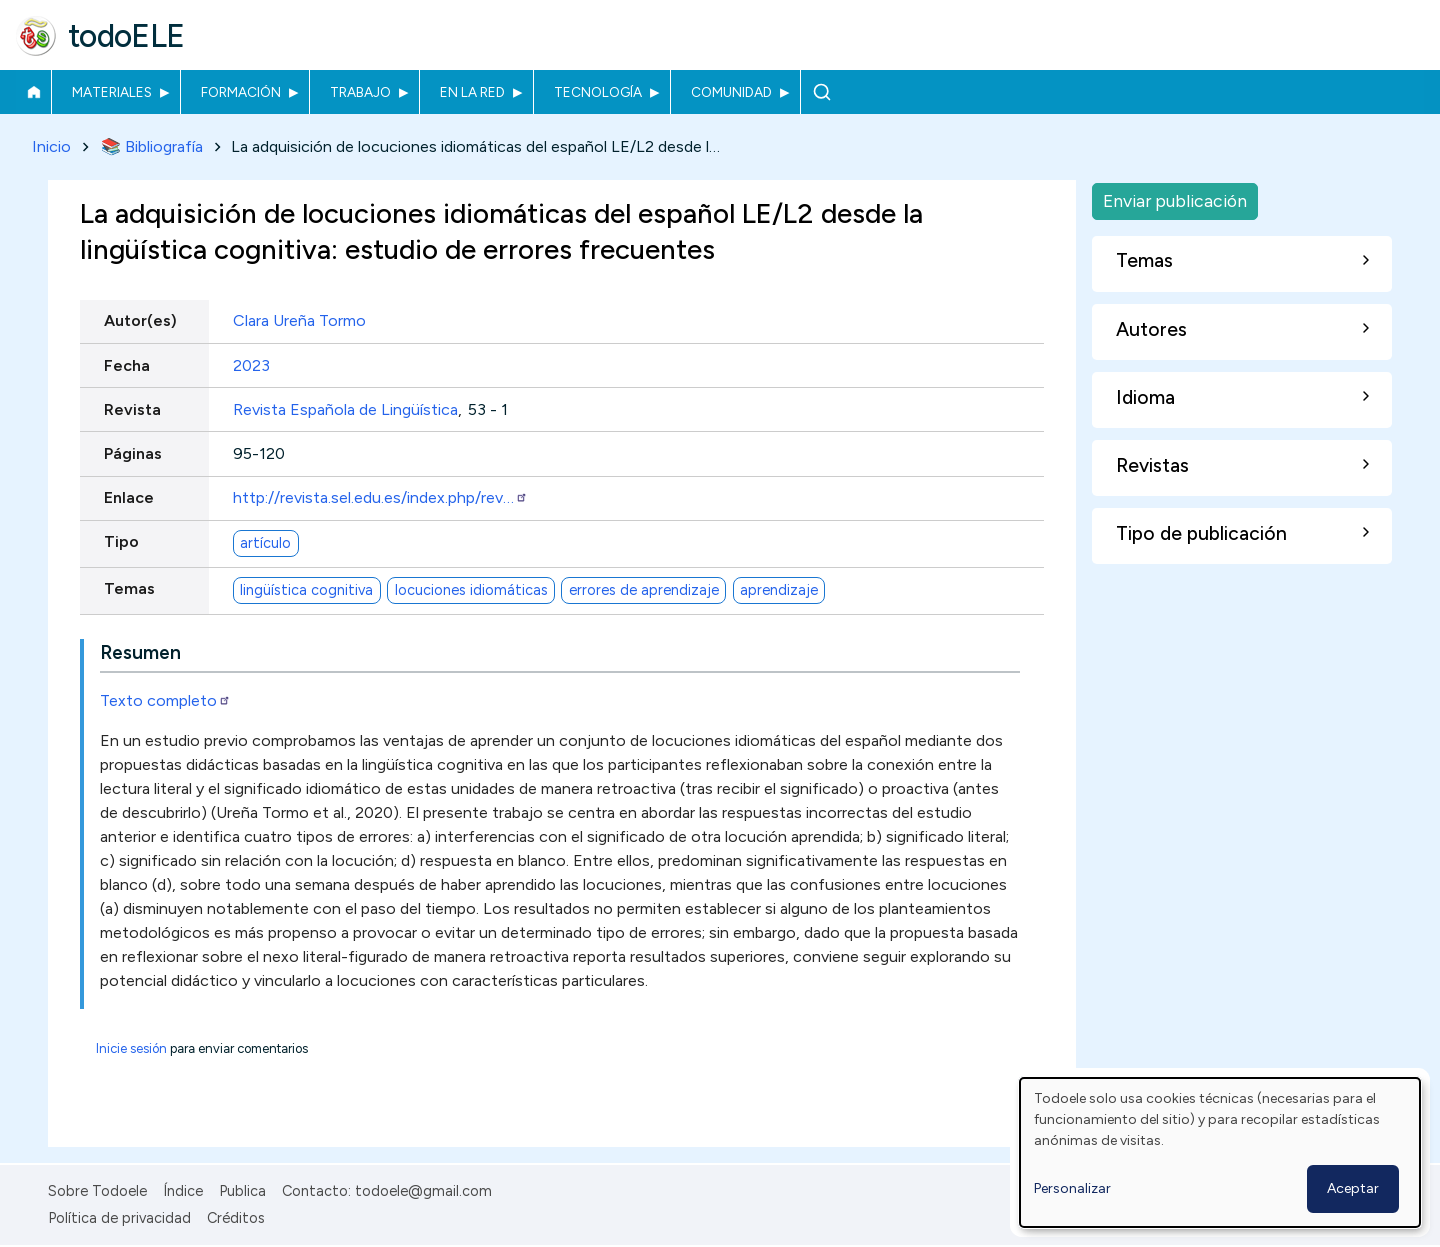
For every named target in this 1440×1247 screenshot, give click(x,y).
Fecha (127, 365)
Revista (132, 409)
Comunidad (731, 92)
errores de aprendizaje (644, 590)
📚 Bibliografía (152, 146)
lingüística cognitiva (306, 590)
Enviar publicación (1175, 200)
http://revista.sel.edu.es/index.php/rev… (380, 498)
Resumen (140, 652)
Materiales (112, 92)
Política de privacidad (119, 1218)
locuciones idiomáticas (471, 590)
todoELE (126, 36)
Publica (242, 1191)
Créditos (236, 1218)
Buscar (821, 92)
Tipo (121, 542)
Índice (183, 1191)
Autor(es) (140, 321)
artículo (265, 543)
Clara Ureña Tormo (299, 321)
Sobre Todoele (97, 1191)
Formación (241, 92)
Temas (129, 589)
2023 (251, 365)
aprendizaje (779, 590)
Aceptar (1353, 1188)
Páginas (133, 453)
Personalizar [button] (1072, 1188)
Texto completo (165, 700)
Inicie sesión (131, 1048)
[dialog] (1220, 1152)
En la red (472, 92)
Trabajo (360, 92)
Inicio (33, 92)
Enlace (129, 498)
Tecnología (598, 92)
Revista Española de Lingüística (345, 409)
